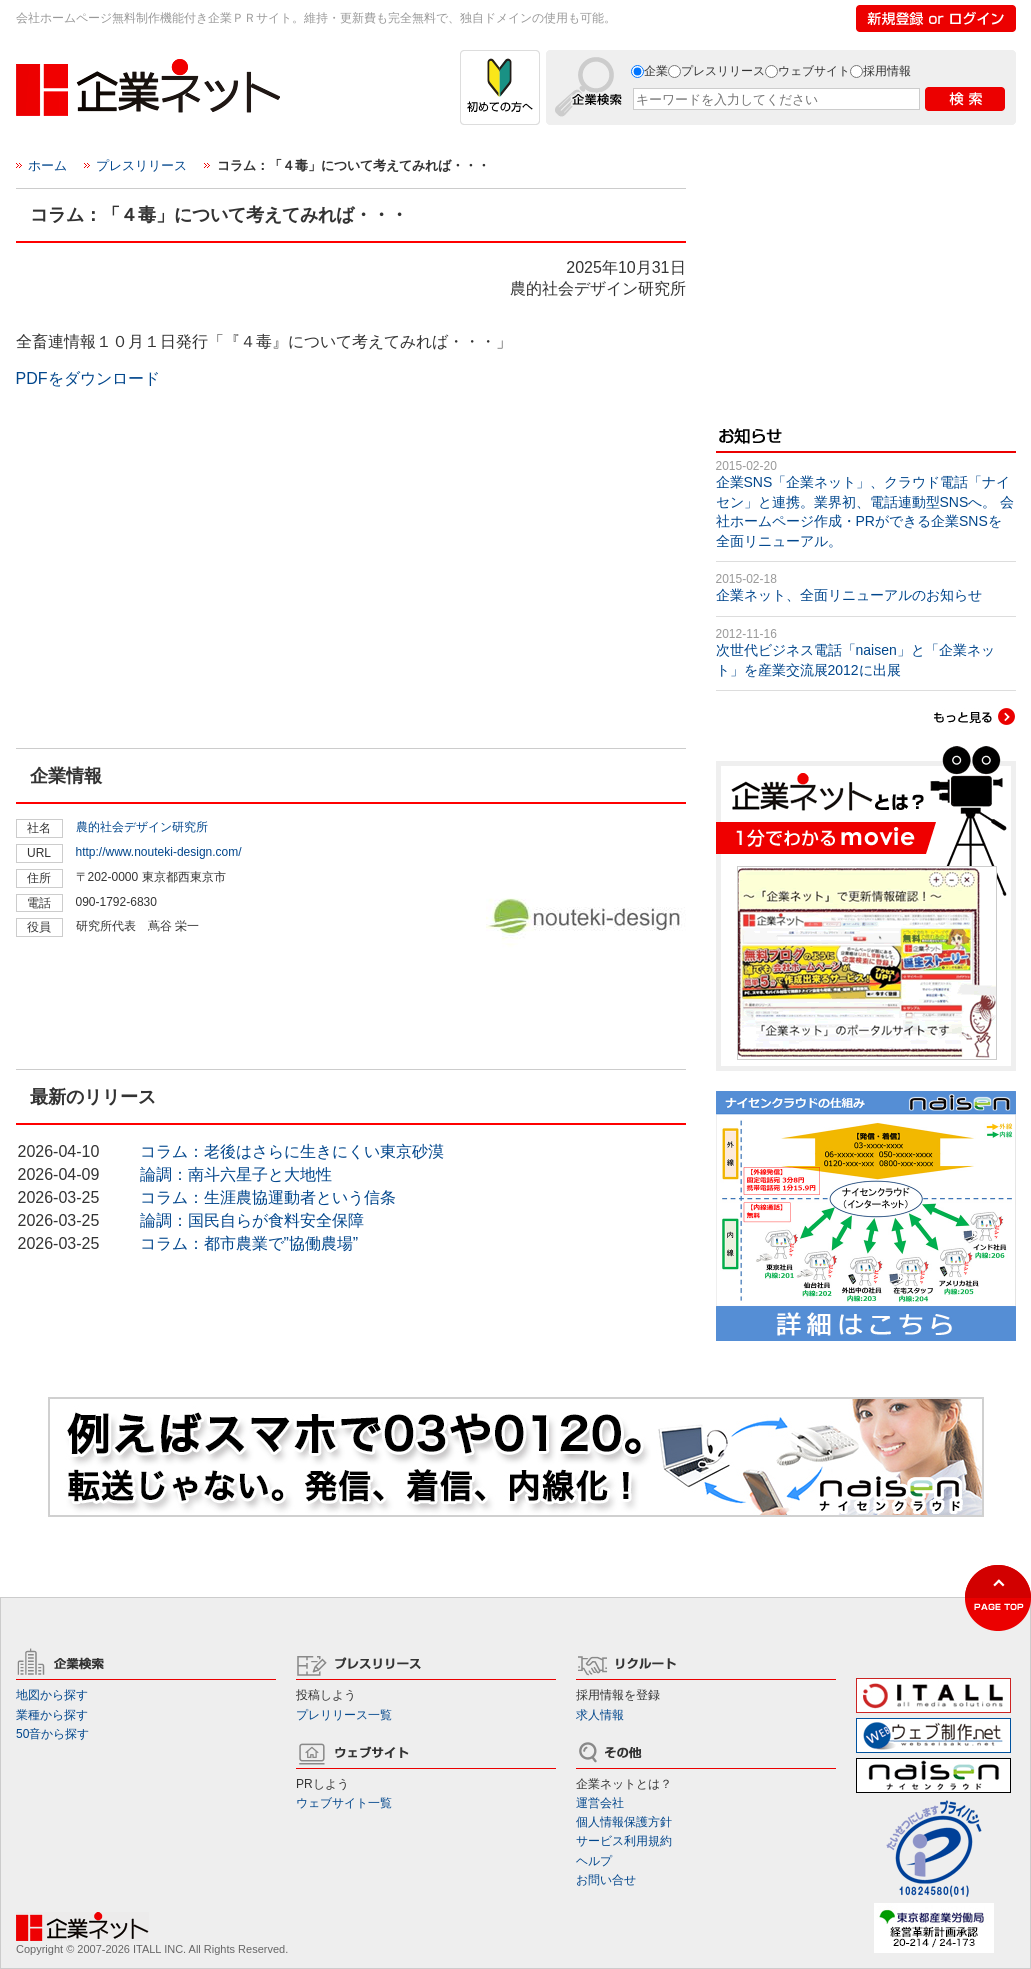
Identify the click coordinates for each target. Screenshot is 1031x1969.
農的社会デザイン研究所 (142, 827)
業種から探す (52, 1715)
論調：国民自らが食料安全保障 (252, 1220)
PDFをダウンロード (88, 378)
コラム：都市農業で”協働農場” (249, 1243)
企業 (656, 71)
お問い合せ (606, 1880)
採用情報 (887, 71)
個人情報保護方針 (624, 1822)
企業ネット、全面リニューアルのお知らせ (849, 595)
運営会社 (600, 1803)
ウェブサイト (814, 71)
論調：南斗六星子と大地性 (236, 1174)
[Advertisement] (166, 617)
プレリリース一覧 (344, 1715)
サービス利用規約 (624, 1841)
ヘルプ (594, 1861)
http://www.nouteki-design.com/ (159, 852)
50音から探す (52, 1734)
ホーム (47, 165)
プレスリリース (723, 71)
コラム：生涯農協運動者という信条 (268, 1197)
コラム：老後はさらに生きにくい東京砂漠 (292, 1151)
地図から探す (52, 1695)
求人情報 (600, 1715)
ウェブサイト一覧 (344, 1803)
